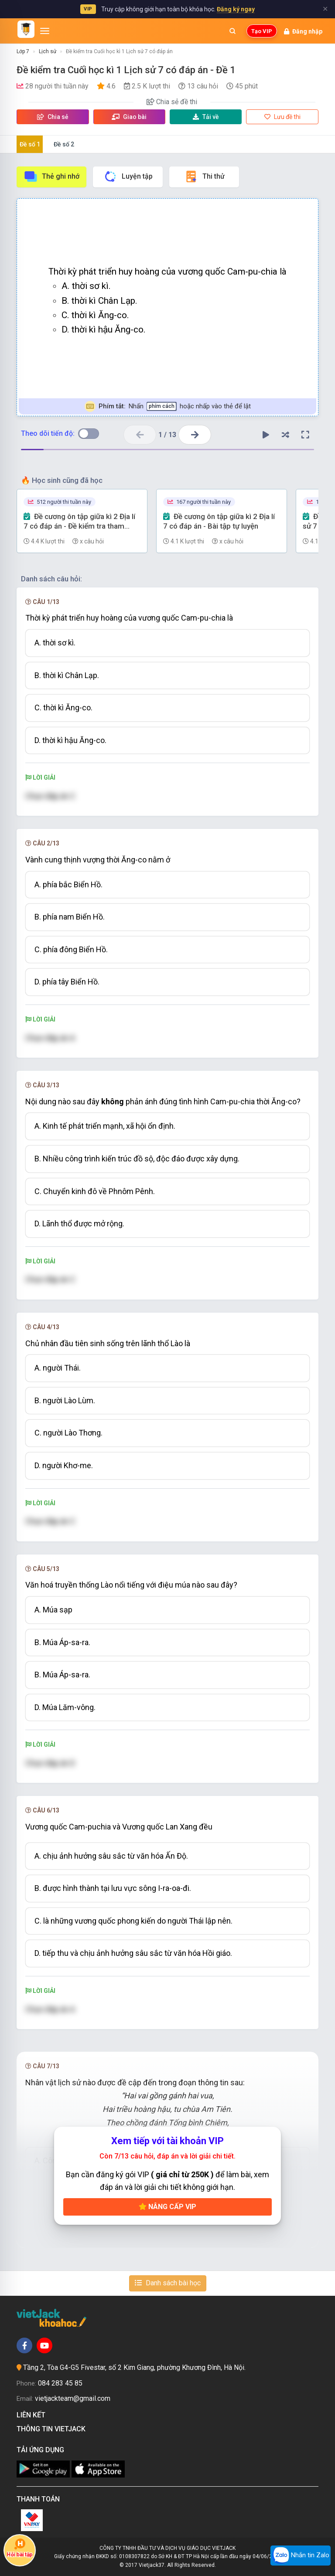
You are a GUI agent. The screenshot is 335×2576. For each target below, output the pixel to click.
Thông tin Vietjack (53, 2429)
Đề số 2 (64, 144)
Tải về (206, 116)
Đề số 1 (30, 144)
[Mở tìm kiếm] (232, 31)
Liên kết (33, 2415)
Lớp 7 (23, 51)
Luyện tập (128, 176)
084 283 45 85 (60, 2383)
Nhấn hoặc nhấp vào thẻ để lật (168, 406)
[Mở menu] (45, 31)
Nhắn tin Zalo (300, 2555)
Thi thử (204, 176)
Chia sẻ (52, 116)
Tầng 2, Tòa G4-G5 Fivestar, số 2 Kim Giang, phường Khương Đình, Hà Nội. (134, 2367)
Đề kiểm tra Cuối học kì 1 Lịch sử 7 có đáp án (119, 51)
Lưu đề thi (282, 116)
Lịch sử (47, 51)
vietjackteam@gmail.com (72, 2398)
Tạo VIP (261, 31)
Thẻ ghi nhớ (51, 176)
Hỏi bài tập (19, 2547)
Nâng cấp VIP (167, 2207)
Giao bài (129, 116)
